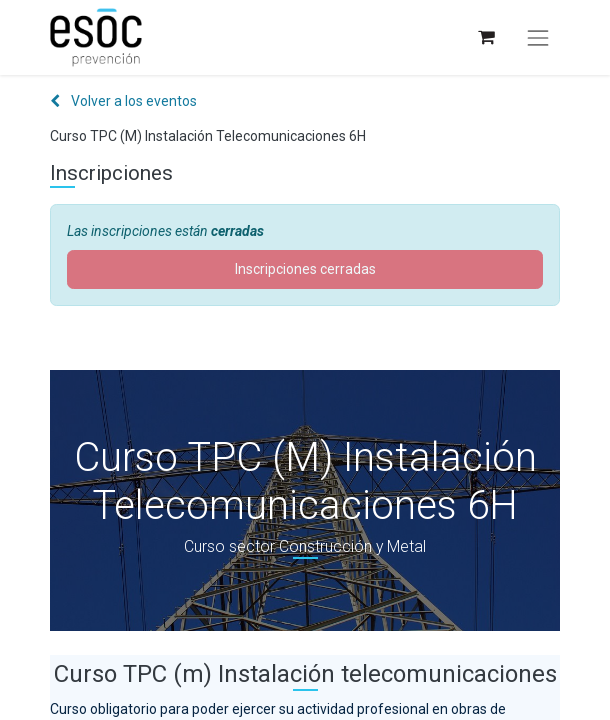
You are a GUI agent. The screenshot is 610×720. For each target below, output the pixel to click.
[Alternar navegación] (538, 38)
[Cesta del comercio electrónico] (485, 37)
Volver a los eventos (123, 101)
